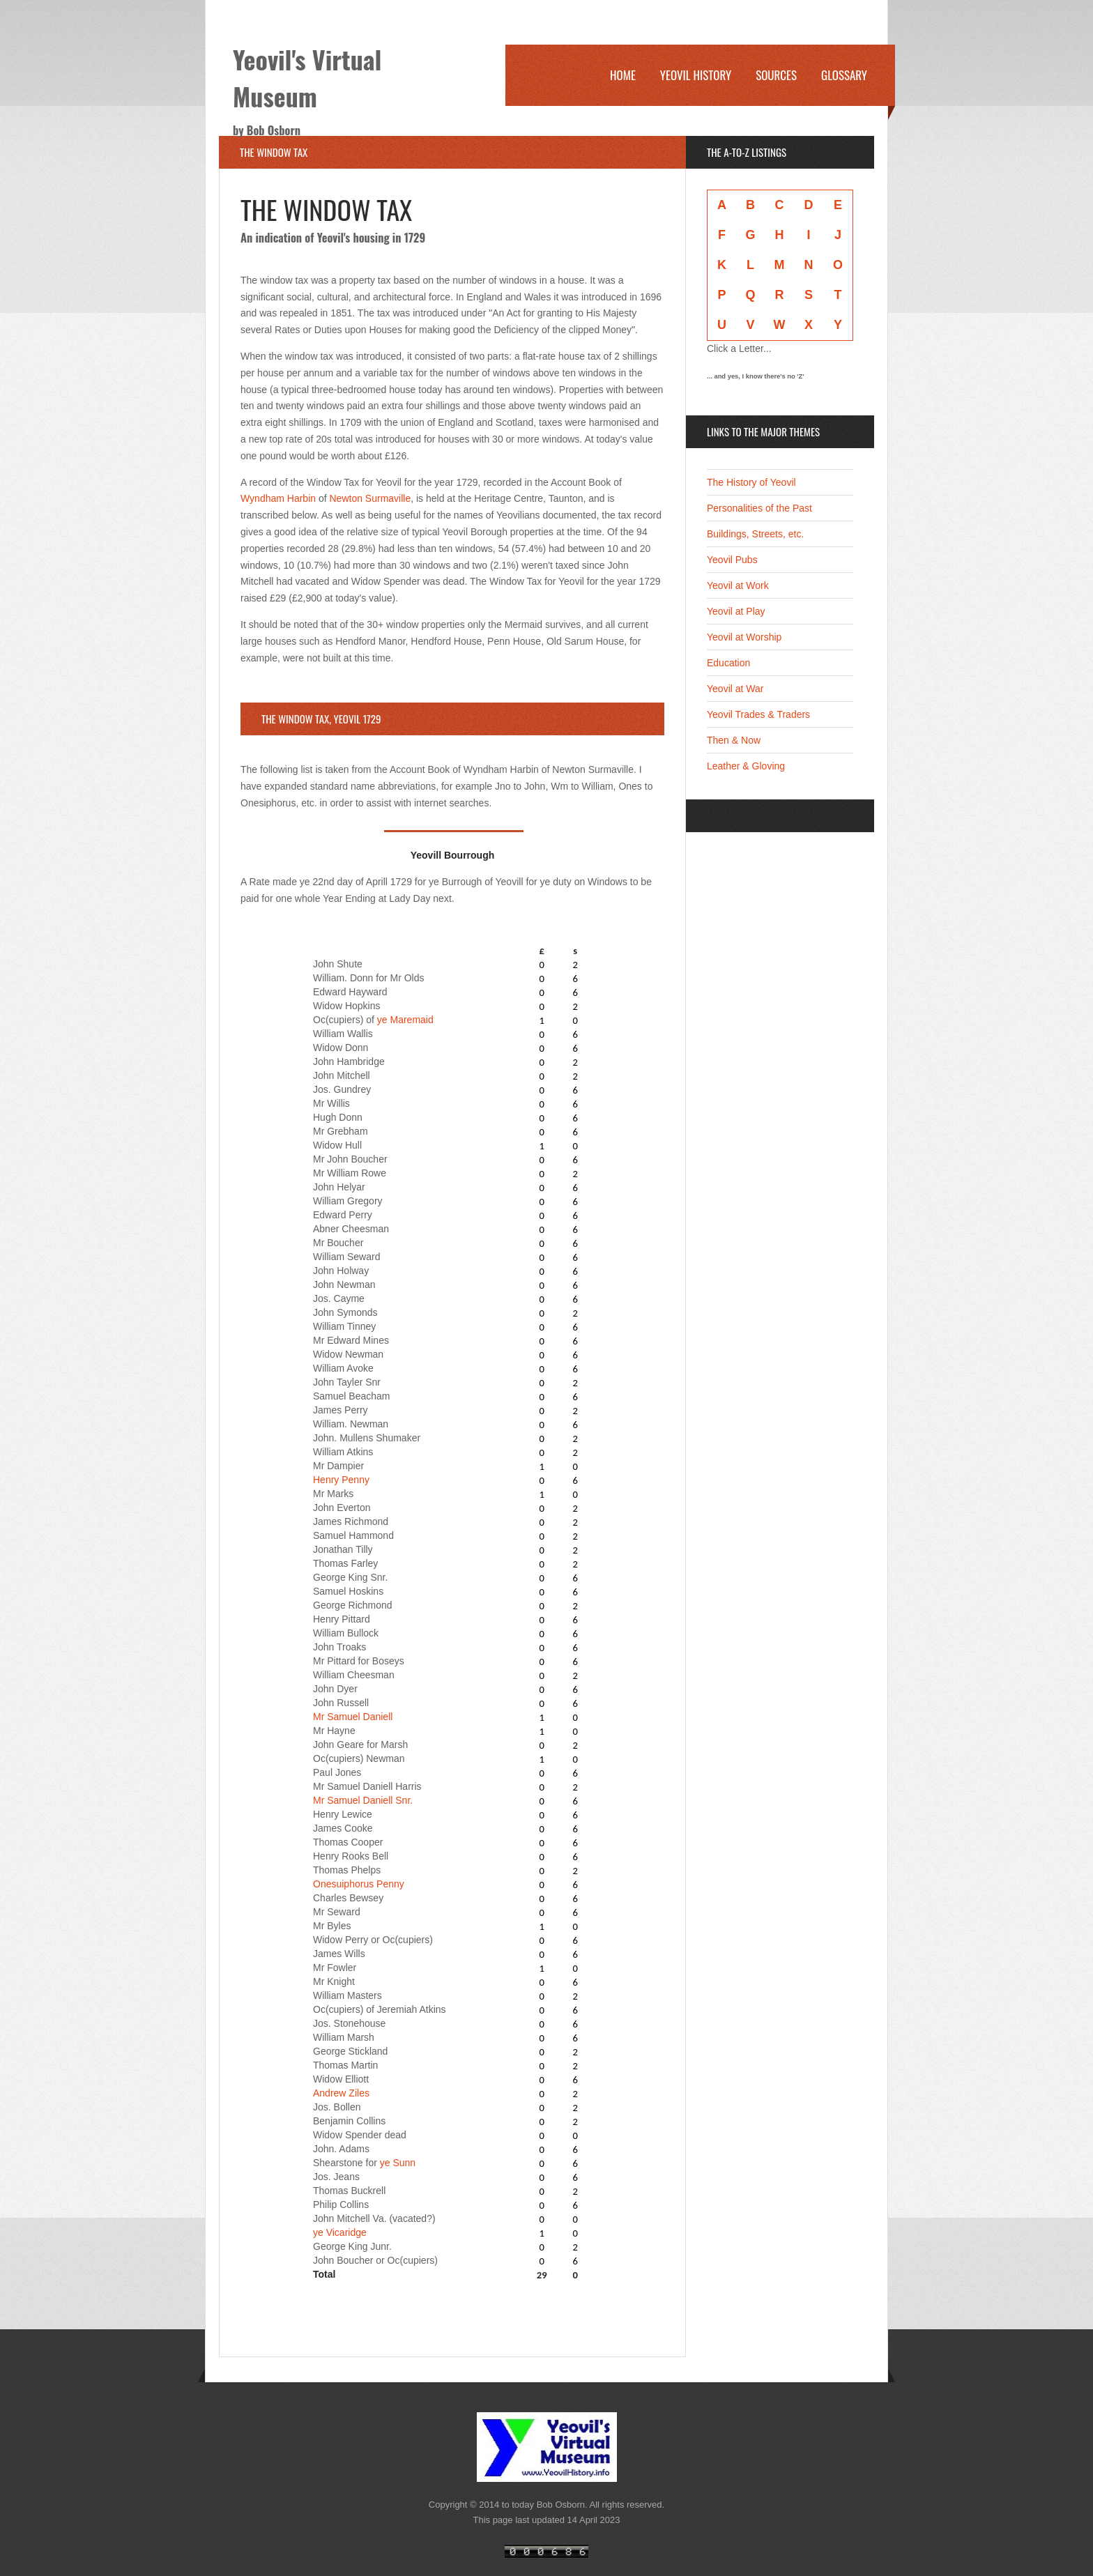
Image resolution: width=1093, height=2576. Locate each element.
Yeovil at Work (738, 585)
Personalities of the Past (759, 508)
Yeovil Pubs (732, 559)
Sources (776, 75)
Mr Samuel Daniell (352, 1716)
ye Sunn (397, 2162)
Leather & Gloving (746, 766)
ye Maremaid (405, 1019)
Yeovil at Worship (744, 637)
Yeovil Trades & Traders (758, 714)
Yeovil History (695, 75)
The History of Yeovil (751, 482)
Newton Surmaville (370, 498)
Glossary (844, 75)
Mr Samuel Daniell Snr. (363, 1800)
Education (728, 662)
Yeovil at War (735, 688)
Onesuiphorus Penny (358, 1883)
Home (623, 75)
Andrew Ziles (341, 2093)
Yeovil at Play (736, 611)
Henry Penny (341, 1479)
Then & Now (733, 740)
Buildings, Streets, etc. (755, 533)
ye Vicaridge (340, 2232)
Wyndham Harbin (278, 498)
